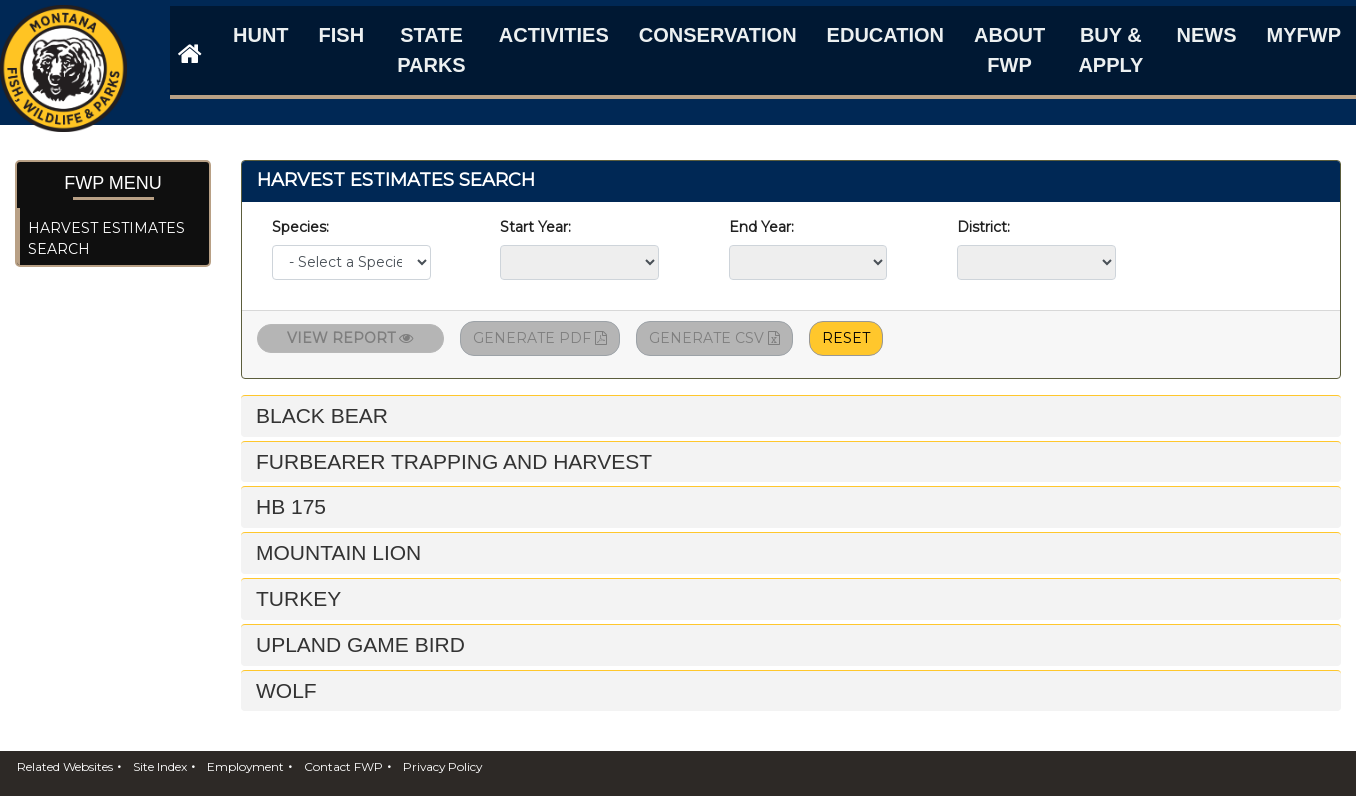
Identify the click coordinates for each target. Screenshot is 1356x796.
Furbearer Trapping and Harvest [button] (454, 461)
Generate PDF (540, 338)
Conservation (718, 35)
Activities (554, 35)
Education (885, 35)
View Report (350, 338)
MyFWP (1304, 35)
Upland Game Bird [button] (360, 644)
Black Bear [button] (322, 415)
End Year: (765, 227)
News (1207, 35)
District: (987, 227)
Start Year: (535, 227)
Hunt (261, 35)
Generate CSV (714, 338)
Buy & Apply (1110, 50)
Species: (304, 227)
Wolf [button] (286, 690)
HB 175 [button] (291, 506)
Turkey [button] (298, 598)
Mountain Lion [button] (338, 552)
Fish (342, 35)
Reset (846, 338)
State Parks (431, 50)
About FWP (1009, 50)
